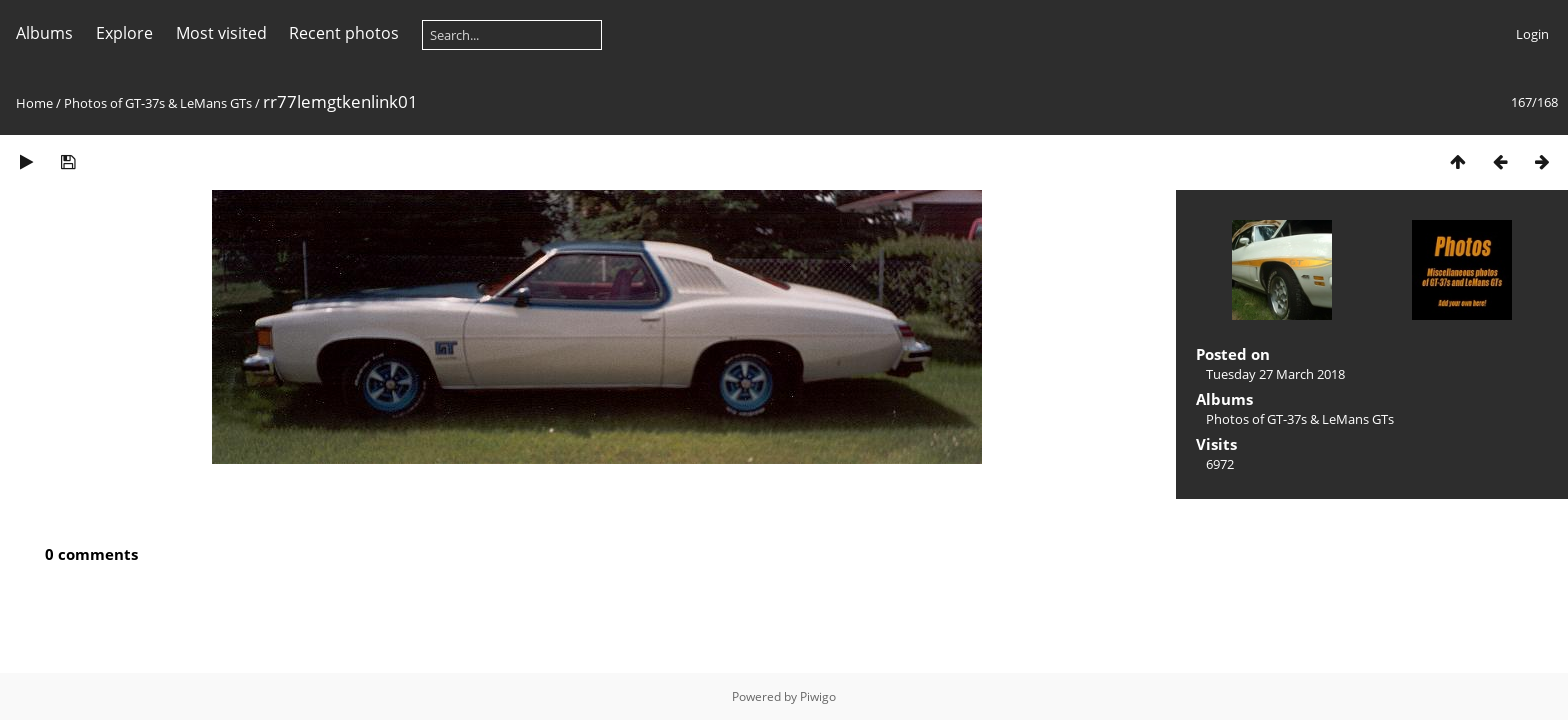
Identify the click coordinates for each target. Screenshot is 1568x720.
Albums (44, 33)
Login (1532, 34)
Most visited (221, 33)
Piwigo (818, 696)
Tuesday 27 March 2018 (1275, 374)
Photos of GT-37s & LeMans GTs (158, 103)
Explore (124, 33)
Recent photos (344, 33)
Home (34, 103)
